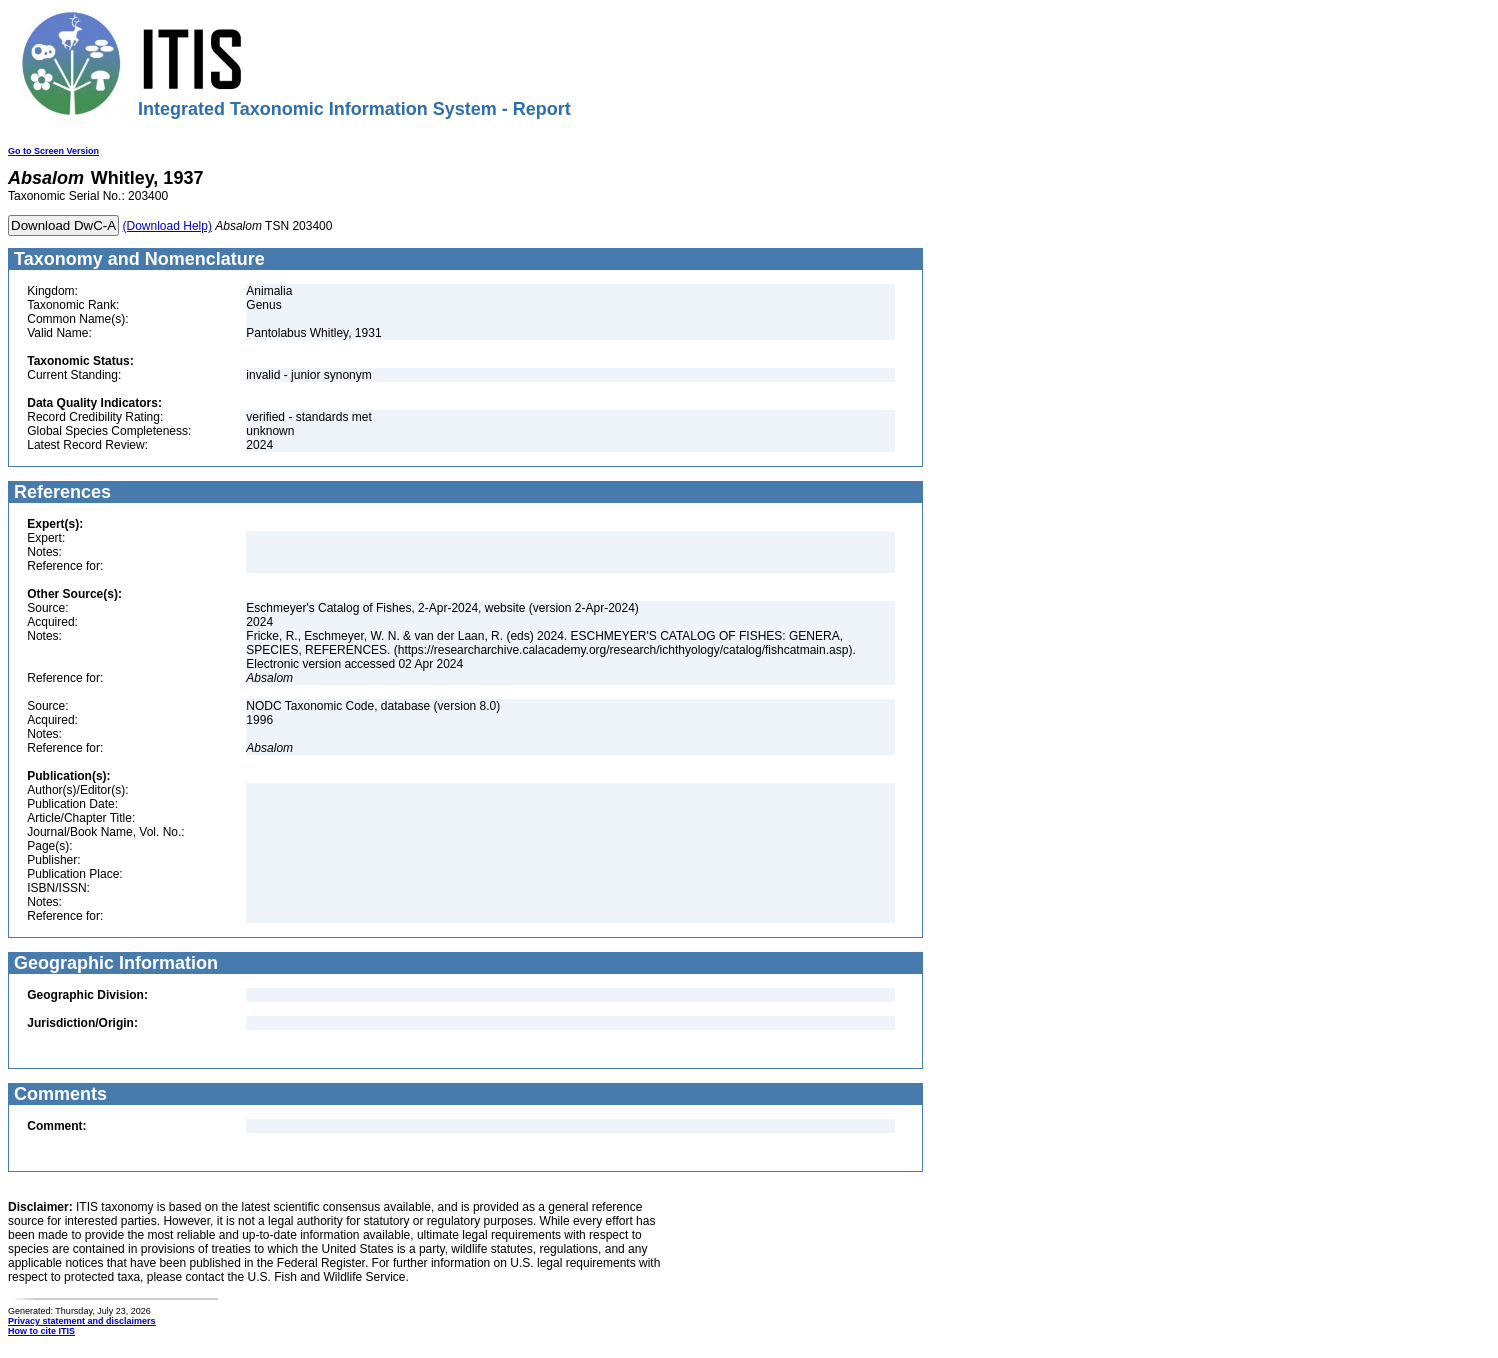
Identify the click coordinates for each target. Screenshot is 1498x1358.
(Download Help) (167, 226)
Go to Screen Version (53, 151)
